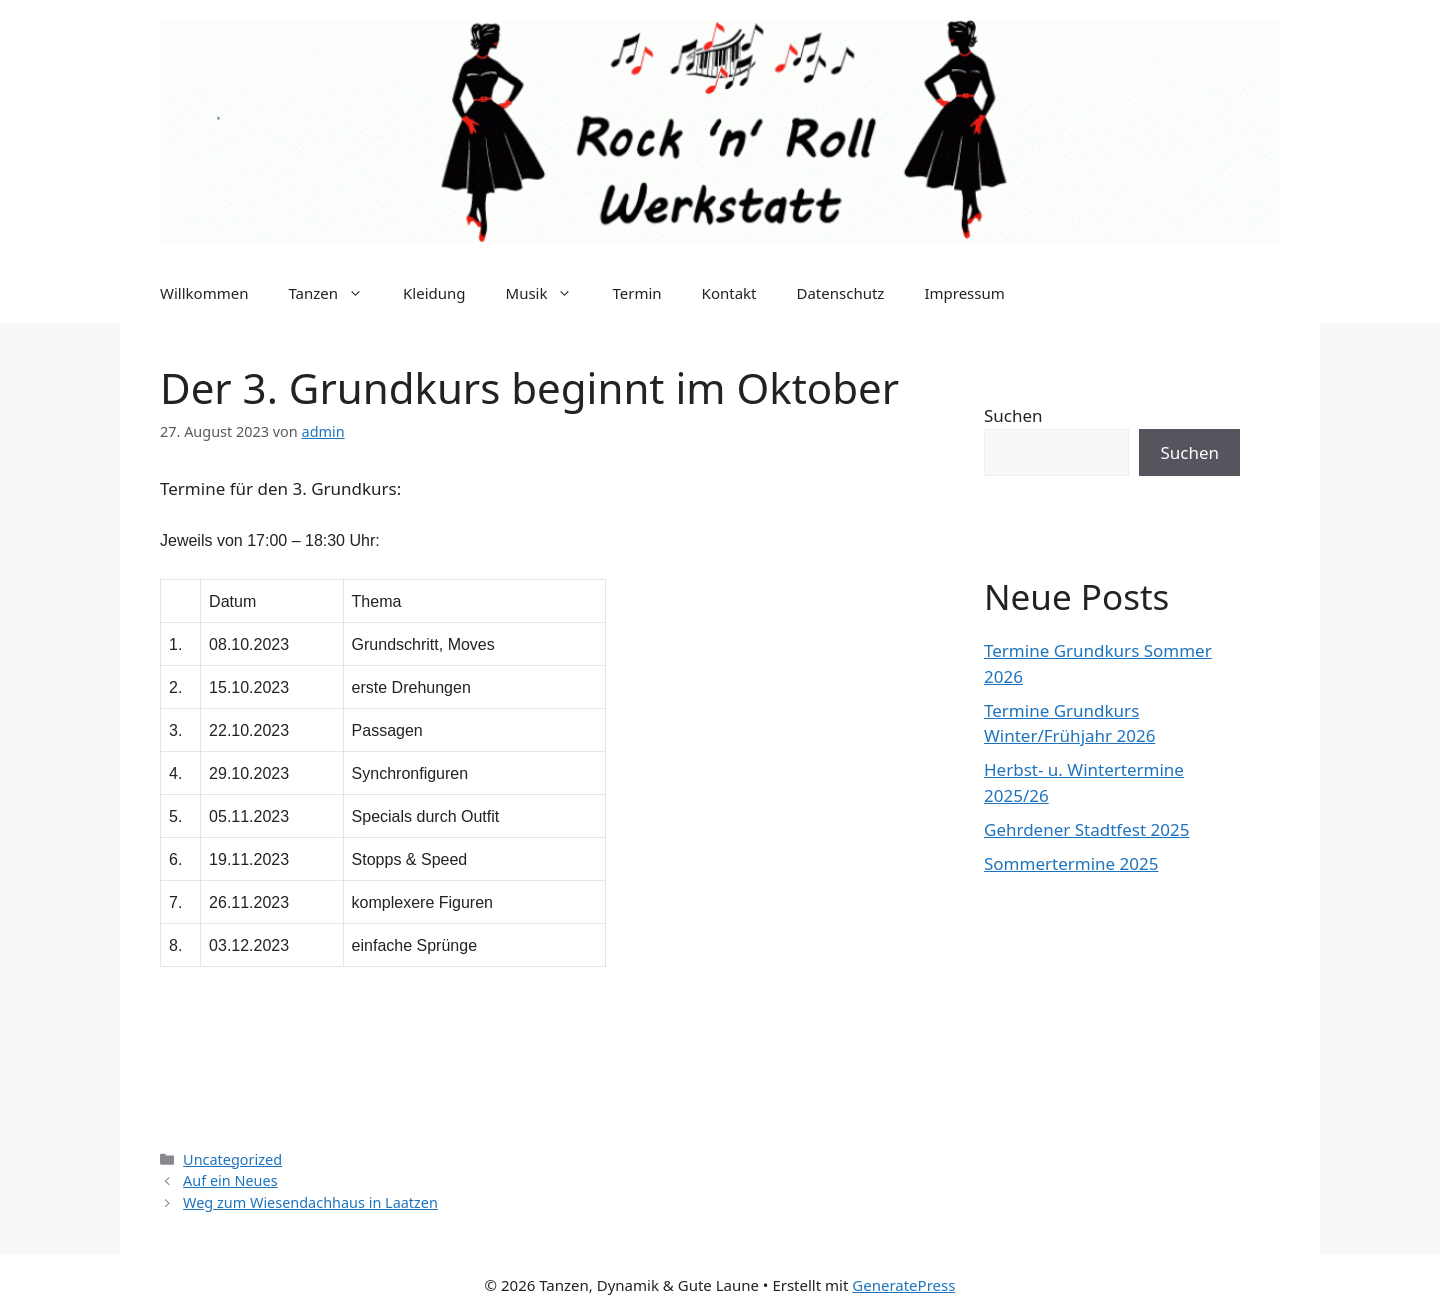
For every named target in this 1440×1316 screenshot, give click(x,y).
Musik (549, 293)
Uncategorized (232, 1159)
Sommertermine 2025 (1071, 863)
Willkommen (204, 293)
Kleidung (434, 293)
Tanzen (335, 293)
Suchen (1013, 415)
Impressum (964, 293)
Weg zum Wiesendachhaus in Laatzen (310, 1202)
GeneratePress (903, 1285)
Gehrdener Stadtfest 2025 (1086, 829)
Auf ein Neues (230, 1180)
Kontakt (729, 293)
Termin (636, 293)
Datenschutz (841, 293)
